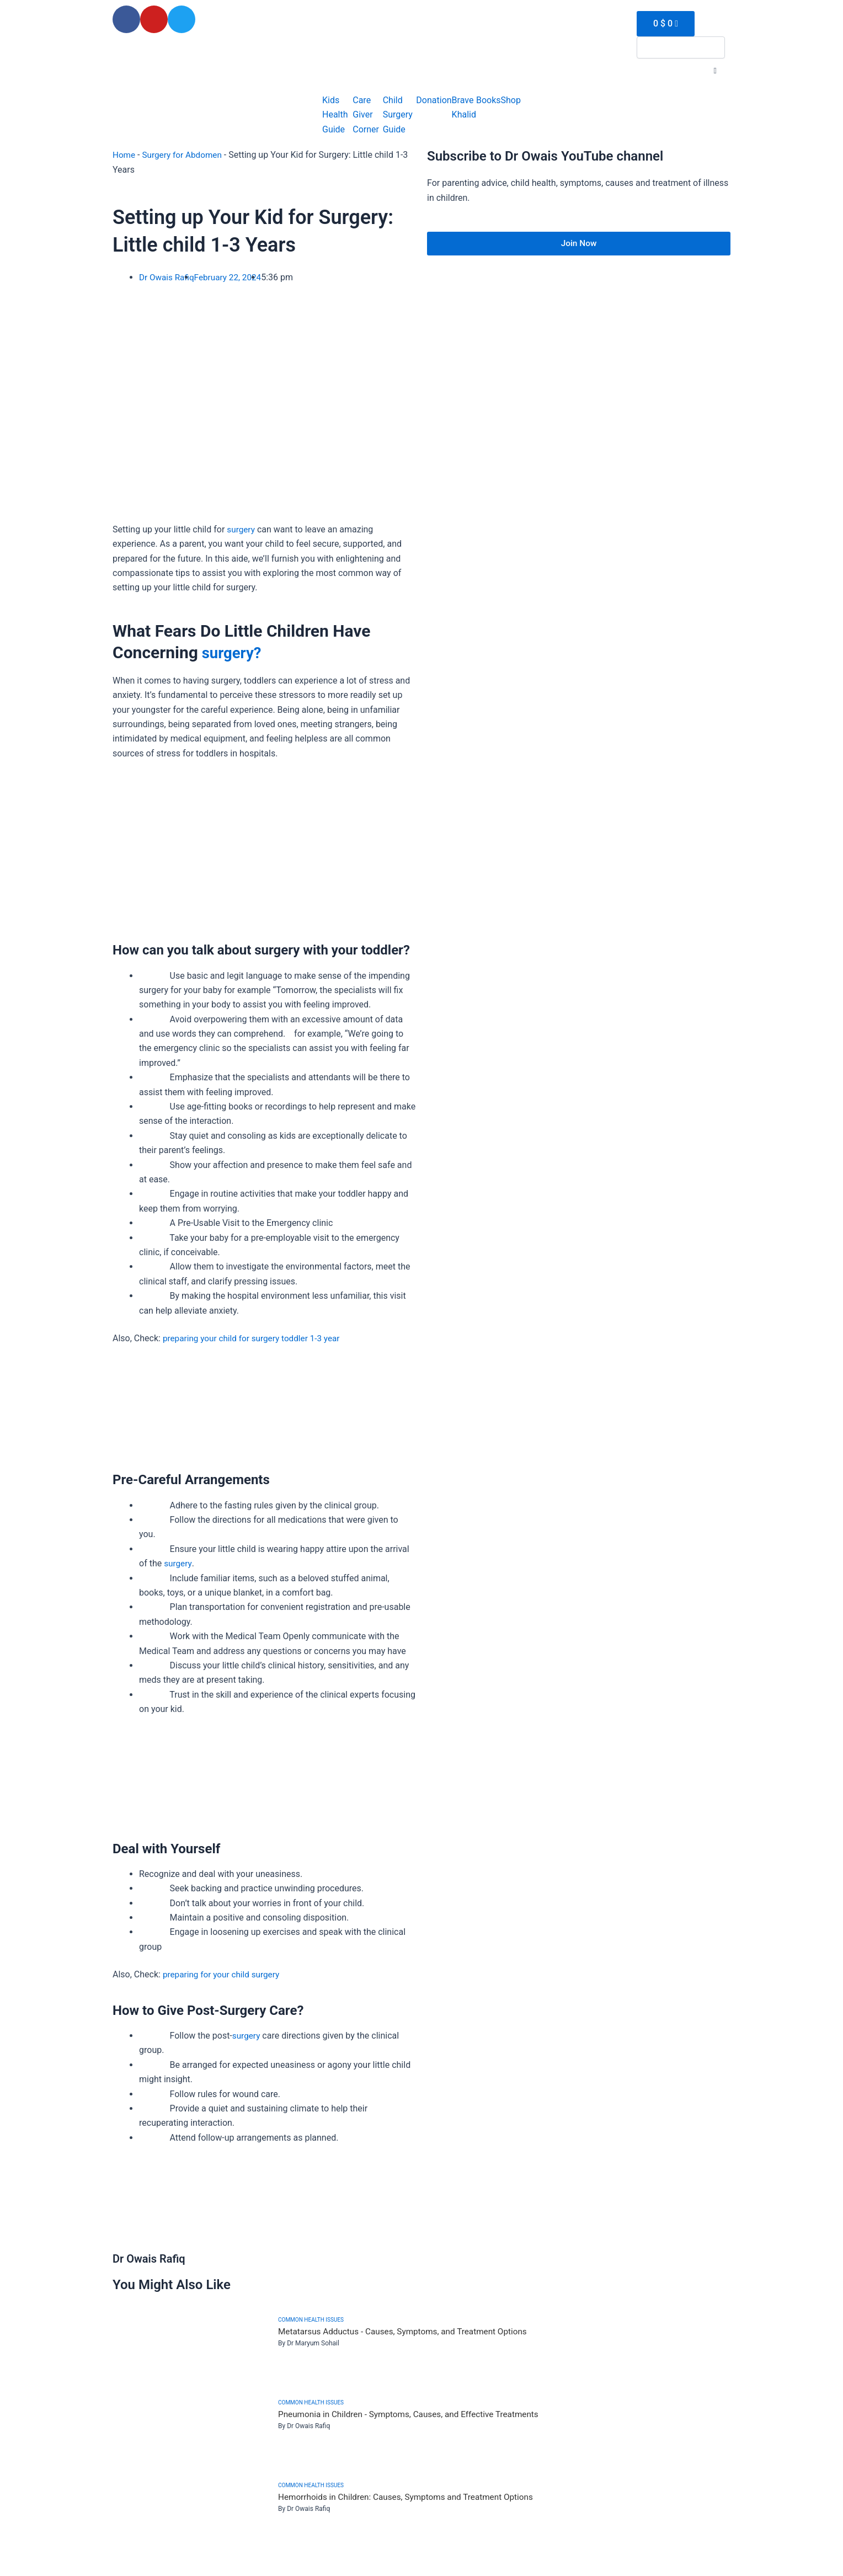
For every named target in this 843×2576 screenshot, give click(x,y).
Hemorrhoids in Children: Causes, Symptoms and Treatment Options (411, 2497)
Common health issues (311, 2320)
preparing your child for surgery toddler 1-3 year (255, 1338)
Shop (511, 100)
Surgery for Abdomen (184, 155)
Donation (433, 100)
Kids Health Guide (335, 115)
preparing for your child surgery (224, 1974)
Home (124, 155)
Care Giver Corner (366, 115)
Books (488, 100)
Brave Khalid (464, 107)
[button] (714, 71)
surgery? (232, 652)
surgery (241, 529)
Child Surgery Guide (398, 115)
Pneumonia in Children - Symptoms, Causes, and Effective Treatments (414, 2414)
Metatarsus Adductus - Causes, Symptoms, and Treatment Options (408, 2332)
